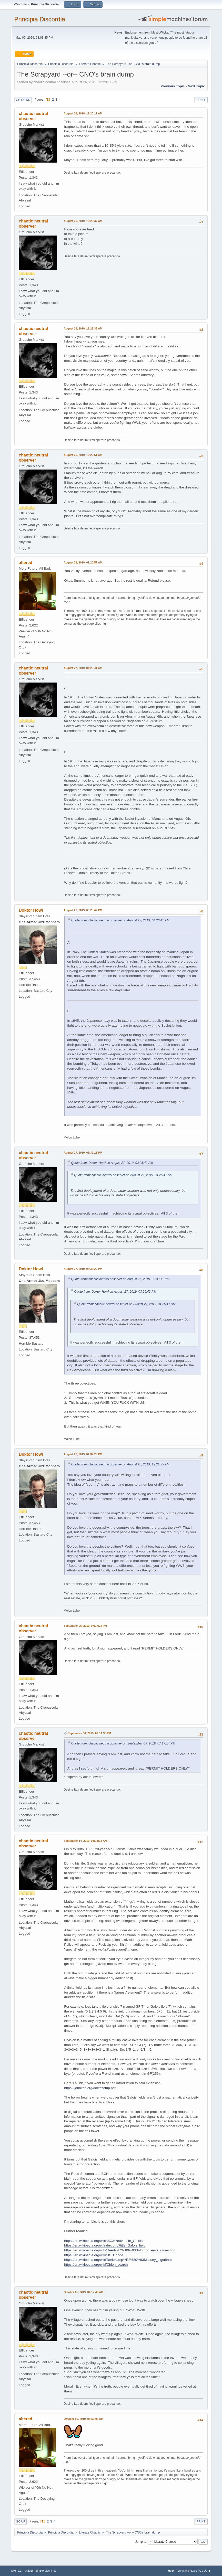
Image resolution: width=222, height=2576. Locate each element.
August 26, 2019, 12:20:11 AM (83, 113)
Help (171, 2570)
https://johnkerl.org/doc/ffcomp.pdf (90, 2088)
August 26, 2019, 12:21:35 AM (83, 328)
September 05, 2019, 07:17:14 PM (85, 1625)
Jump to (140, 2541)
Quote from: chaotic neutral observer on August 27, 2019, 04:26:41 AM (120, 920)
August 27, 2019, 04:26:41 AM (83, 667)
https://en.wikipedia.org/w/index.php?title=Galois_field (104, 2245)
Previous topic (172, 86)
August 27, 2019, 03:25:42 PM (83, 910)
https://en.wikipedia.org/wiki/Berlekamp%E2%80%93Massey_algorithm (117, 2260)
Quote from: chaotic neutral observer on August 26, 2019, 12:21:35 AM (120, 1464)
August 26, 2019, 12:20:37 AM (83, 220)
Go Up (20, 2521)
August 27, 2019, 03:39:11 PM (83, 1152)
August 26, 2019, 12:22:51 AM (83, 454)
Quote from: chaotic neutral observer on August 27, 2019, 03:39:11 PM (120, 1279)
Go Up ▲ (205, 2570)
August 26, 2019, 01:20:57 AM (83, 562)
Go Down (23, 99)
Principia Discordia (39, 19)
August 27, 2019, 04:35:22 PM (83, 1268)
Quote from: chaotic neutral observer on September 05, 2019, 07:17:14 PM (123, 1743)
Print (201, 99)
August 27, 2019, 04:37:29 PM (83, 1454)
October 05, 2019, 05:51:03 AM (83, 2418)
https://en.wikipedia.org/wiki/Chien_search (96, 2264)
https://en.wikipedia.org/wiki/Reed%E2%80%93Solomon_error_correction (119, 2250)
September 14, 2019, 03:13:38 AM (85, 1840)
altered (25, 562)
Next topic (196, 86)
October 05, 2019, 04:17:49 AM (83, 2292)
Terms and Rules (186, 2570)
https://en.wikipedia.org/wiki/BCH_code (93, 2255)
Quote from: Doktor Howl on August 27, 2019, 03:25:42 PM (112, 1163)
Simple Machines (45, 2570)
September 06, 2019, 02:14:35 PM (89, 1733)
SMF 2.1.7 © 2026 (22, 2570)
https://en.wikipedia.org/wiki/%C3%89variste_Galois (103, 2241)
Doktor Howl (31, 910)
